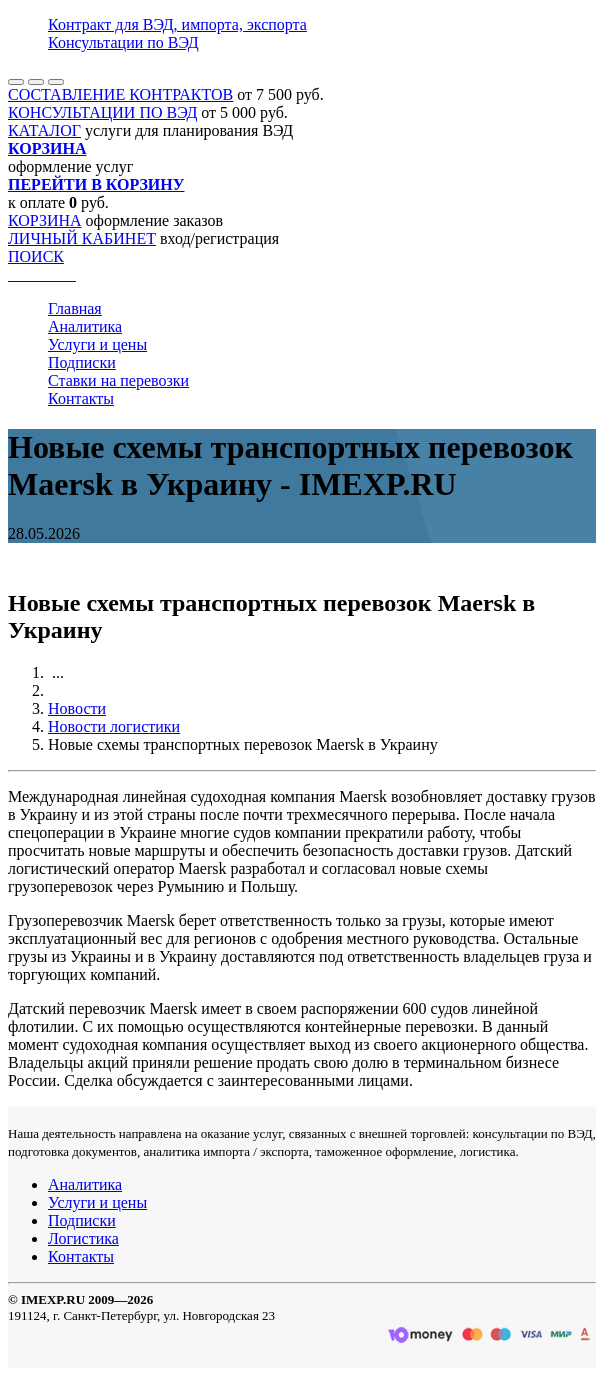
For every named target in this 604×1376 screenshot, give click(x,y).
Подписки (82, 362)
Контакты (81, 398)
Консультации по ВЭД (123, 42)
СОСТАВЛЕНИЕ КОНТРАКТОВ (120, 94)
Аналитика (85, 326)
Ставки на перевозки (118, 380)
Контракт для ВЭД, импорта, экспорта (177, 24)
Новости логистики (114, 726)
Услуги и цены (97, 344)
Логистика (83, 1238)
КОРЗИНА (45, 220)
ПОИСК (36, 256)
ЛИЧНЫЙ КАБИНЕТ (82, 238)
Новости (77, 708)
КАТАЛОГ (44, 130)
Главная (75, 308)
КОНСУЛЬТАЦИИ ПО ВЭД (102, 112)
